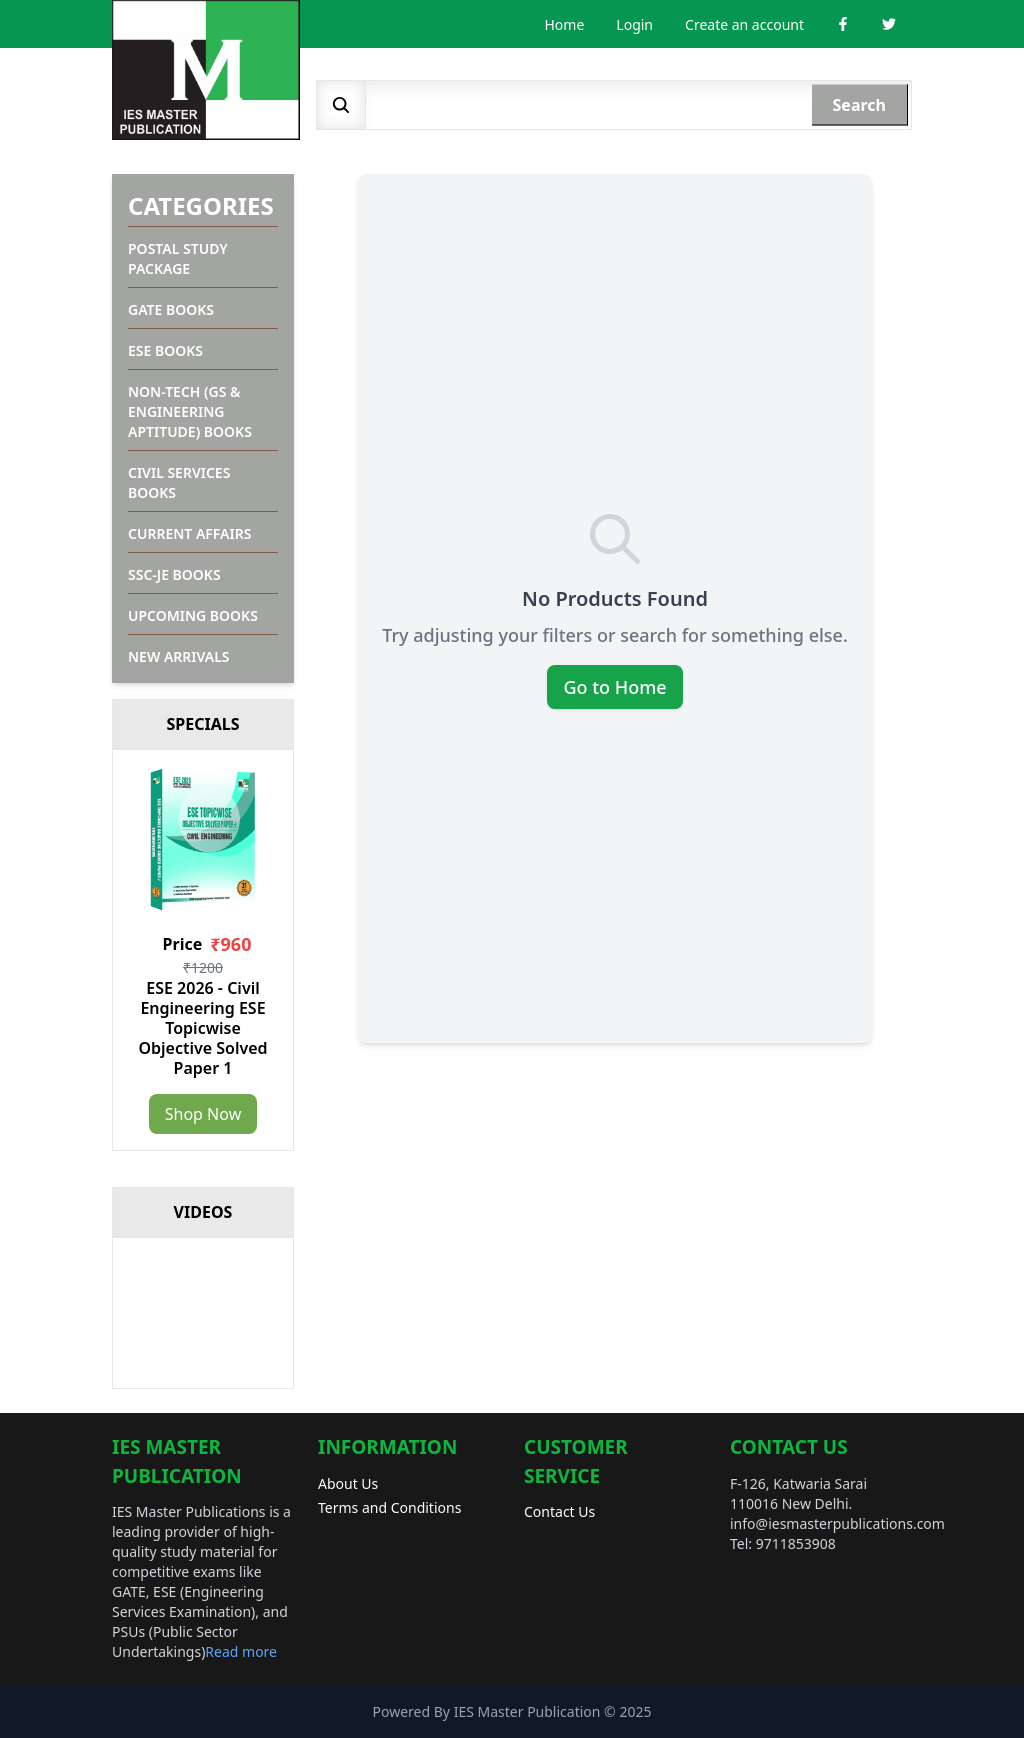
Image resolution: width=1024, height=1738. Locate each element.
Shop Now (203, 1114)
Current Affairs (189, 533)
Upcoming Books (193, 615)
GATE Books (171, 309)
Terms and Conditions (389, 1507)
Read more (241, 1651)
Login (634, 24)
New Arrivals (179, 656)
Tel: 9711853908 (783, 1543)
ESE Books (165, 350)
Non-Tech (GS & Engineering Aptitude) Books (190, 411)
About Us (348, 1483)
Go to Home (614, 687)
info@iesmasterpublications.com (837, 1523)
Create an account (744, 24)
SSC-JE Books (174, 574)
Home (565, 24)
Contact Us (559, 1511)
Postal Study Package (178, 258)
